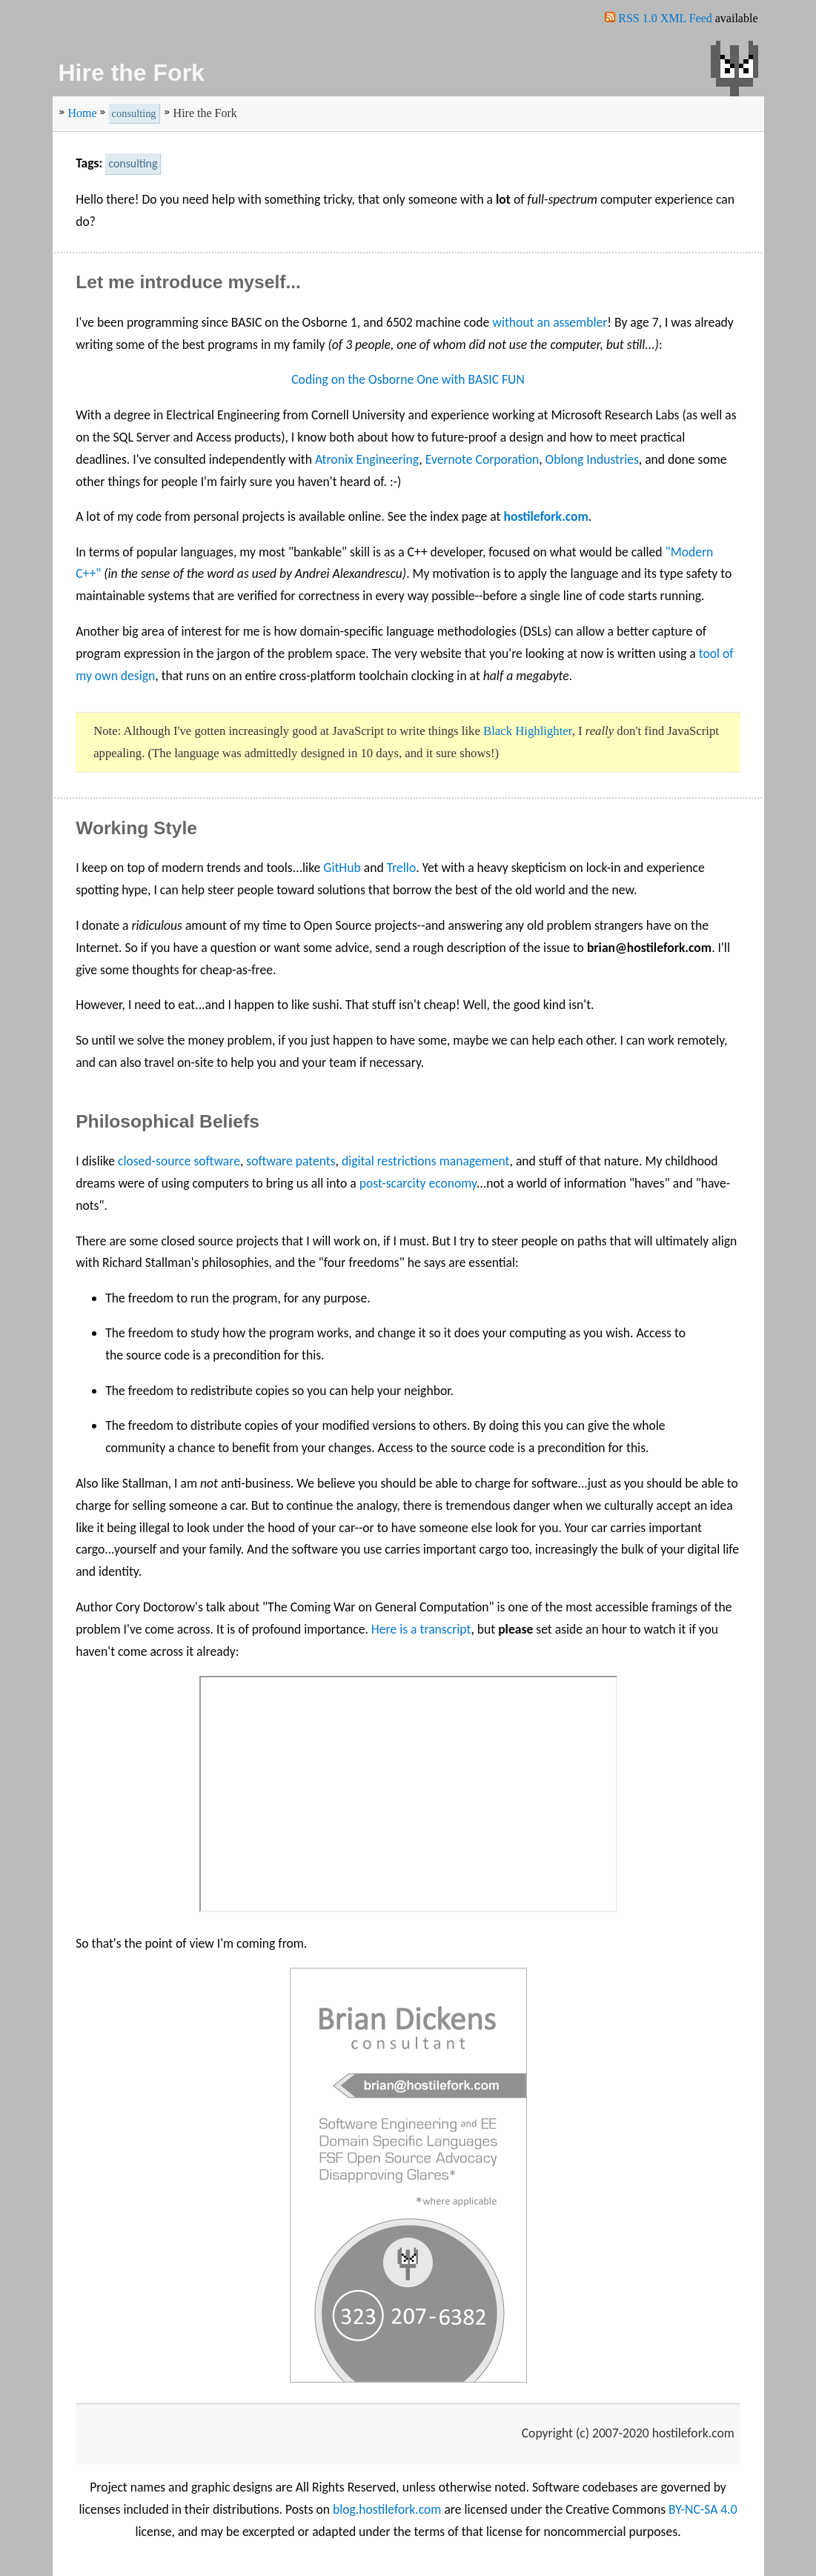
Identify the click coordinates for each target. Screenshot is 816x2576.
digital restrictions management (426, 1161)
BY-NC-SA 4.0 (703, 2509)
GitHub (341, 867)
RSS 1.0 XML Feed (665, 18)
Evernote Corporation (482, 459)
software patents (290, 1161)
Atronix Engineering (367, 459)
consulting (134, 113)
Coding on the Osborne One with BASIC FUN (408, 379)
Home (82, 113)
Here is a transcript (421, 1629)
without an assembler (549, 322)
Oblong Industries (592, 459)
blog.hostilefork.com (387, 2509)
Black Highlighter (527, 731)
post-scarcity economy (418, 1183)
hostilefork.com (545, 516)
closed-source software (179, 1161)
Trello (402, 867)
